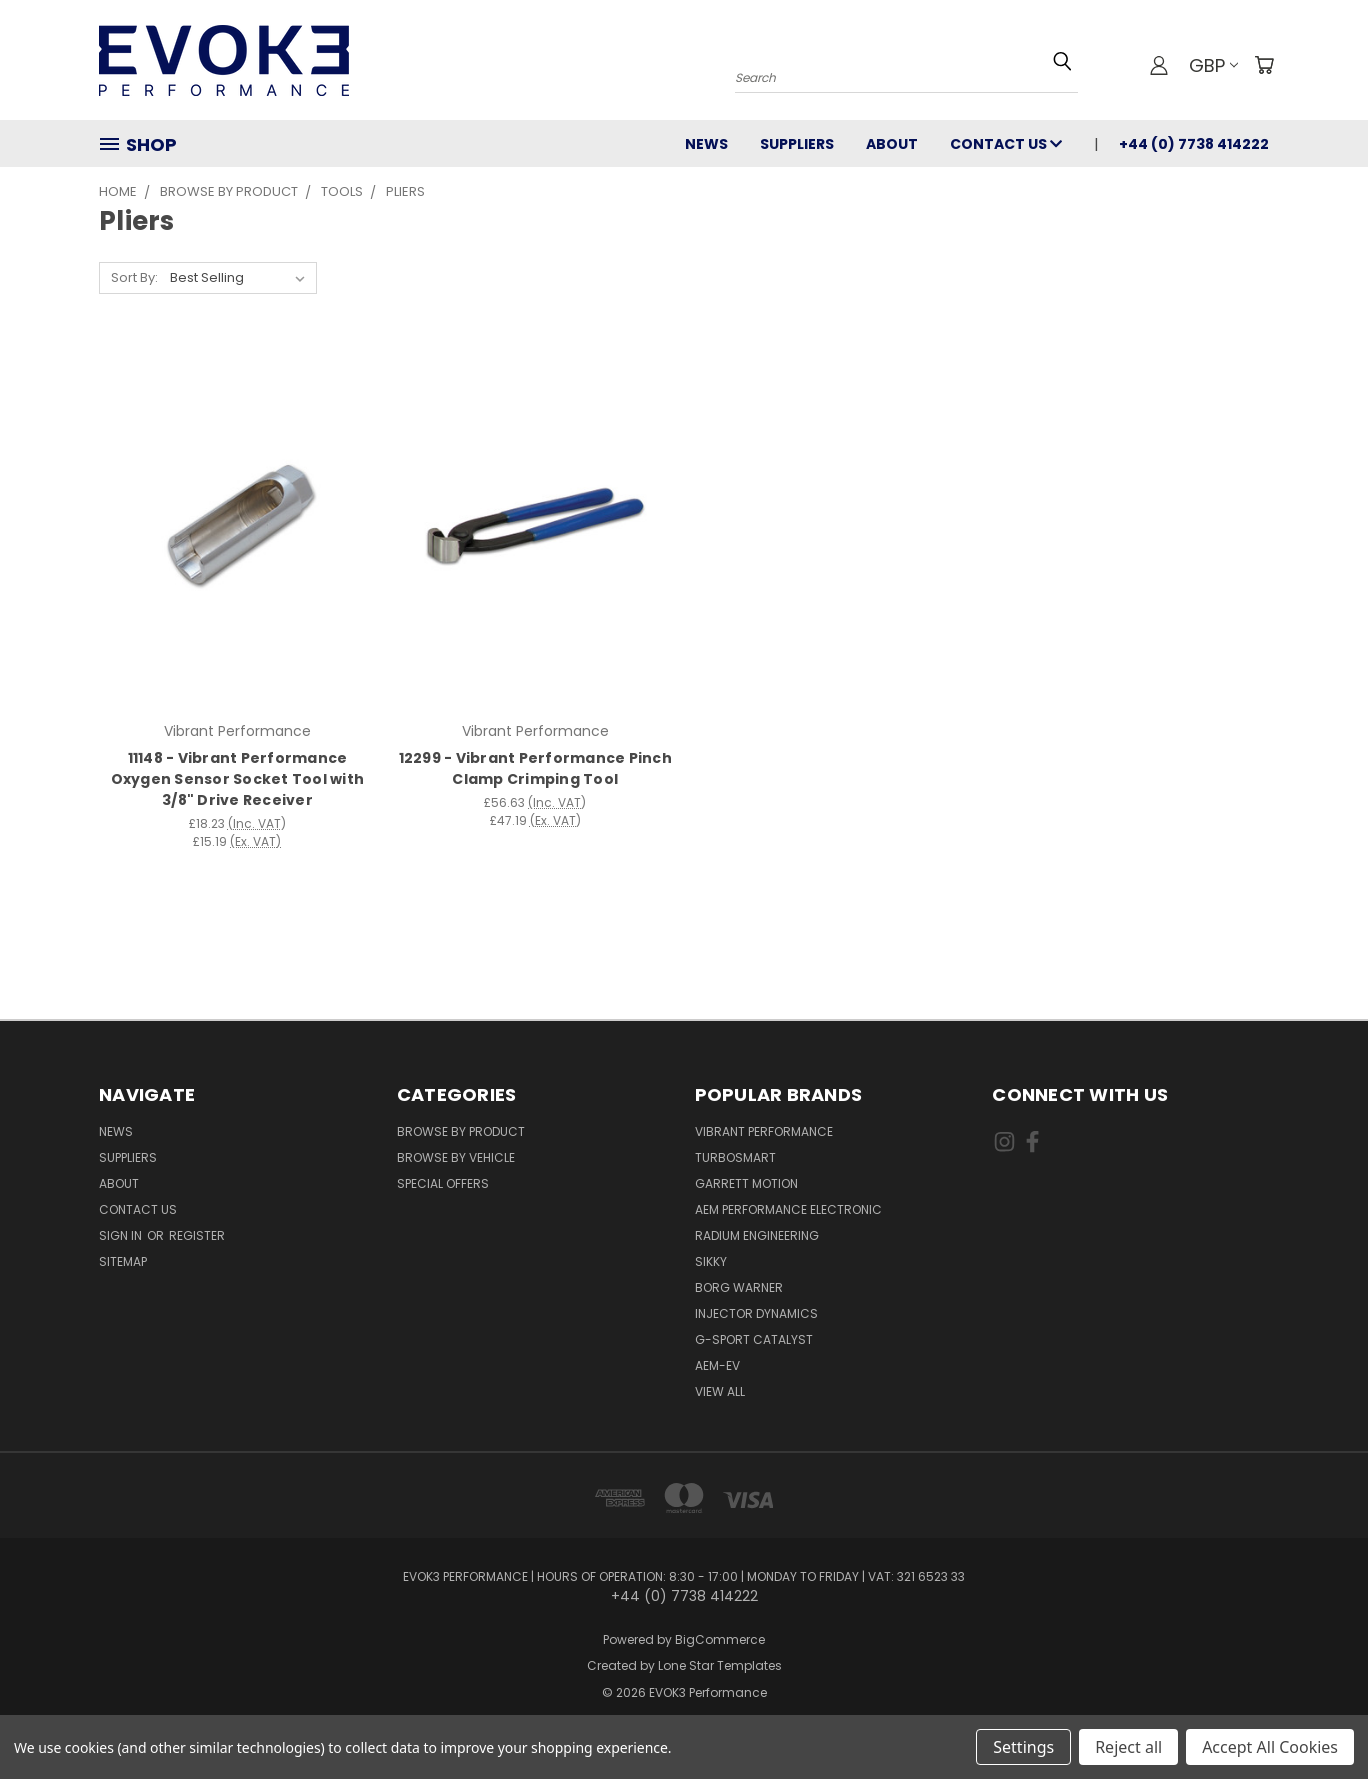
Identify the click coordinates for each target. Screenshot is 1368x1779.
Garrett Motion (746, 1183)
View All (720, 1391)
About (892, 144)
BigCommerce (720, 1639)
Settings (1023, 1747)
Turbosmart (735, 1157)
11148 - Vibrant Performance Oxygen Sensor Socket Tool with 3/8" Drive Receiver (238, 779)
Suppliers (797, 144)
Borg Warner (739, 1287)
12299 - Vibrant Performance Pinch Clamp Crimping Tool (535, 768)
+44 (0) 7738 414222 (1194, 144)
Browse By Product (461, 1131)
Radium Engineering (757, 1235)
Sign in (122, 1235)
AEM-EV (717, 1365)
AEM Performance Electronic (788, 1209)
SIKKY (711, 1261)
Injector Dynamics (756, 1313)
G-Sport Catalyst (754, 1339)
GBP (1213, 65)
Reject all (1128, 1747)
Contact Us (1006, 144)
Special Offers (443, 1183)
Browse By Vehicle (456, 1157)
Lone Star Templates (720, 1665)
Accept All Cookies (1270, 1747)
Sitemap (123, 1261)
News (706, 144)
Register (197, 1235)
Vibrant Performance (764, 1131)
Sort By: (134, 277)
